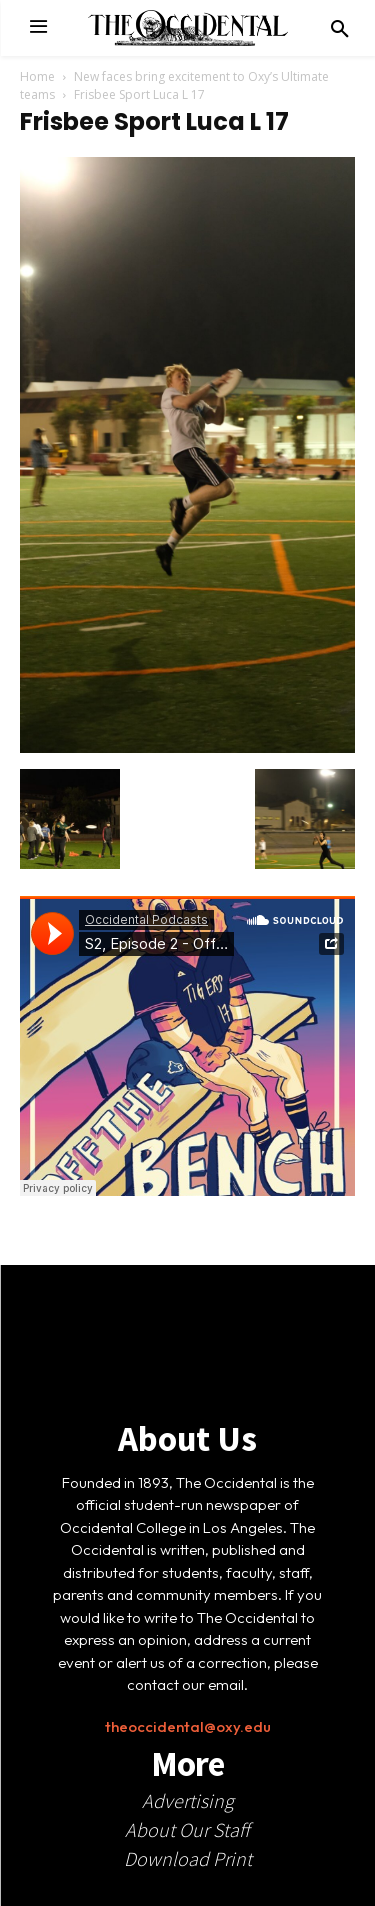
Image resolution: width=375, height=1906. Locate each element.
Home (37, 76)
